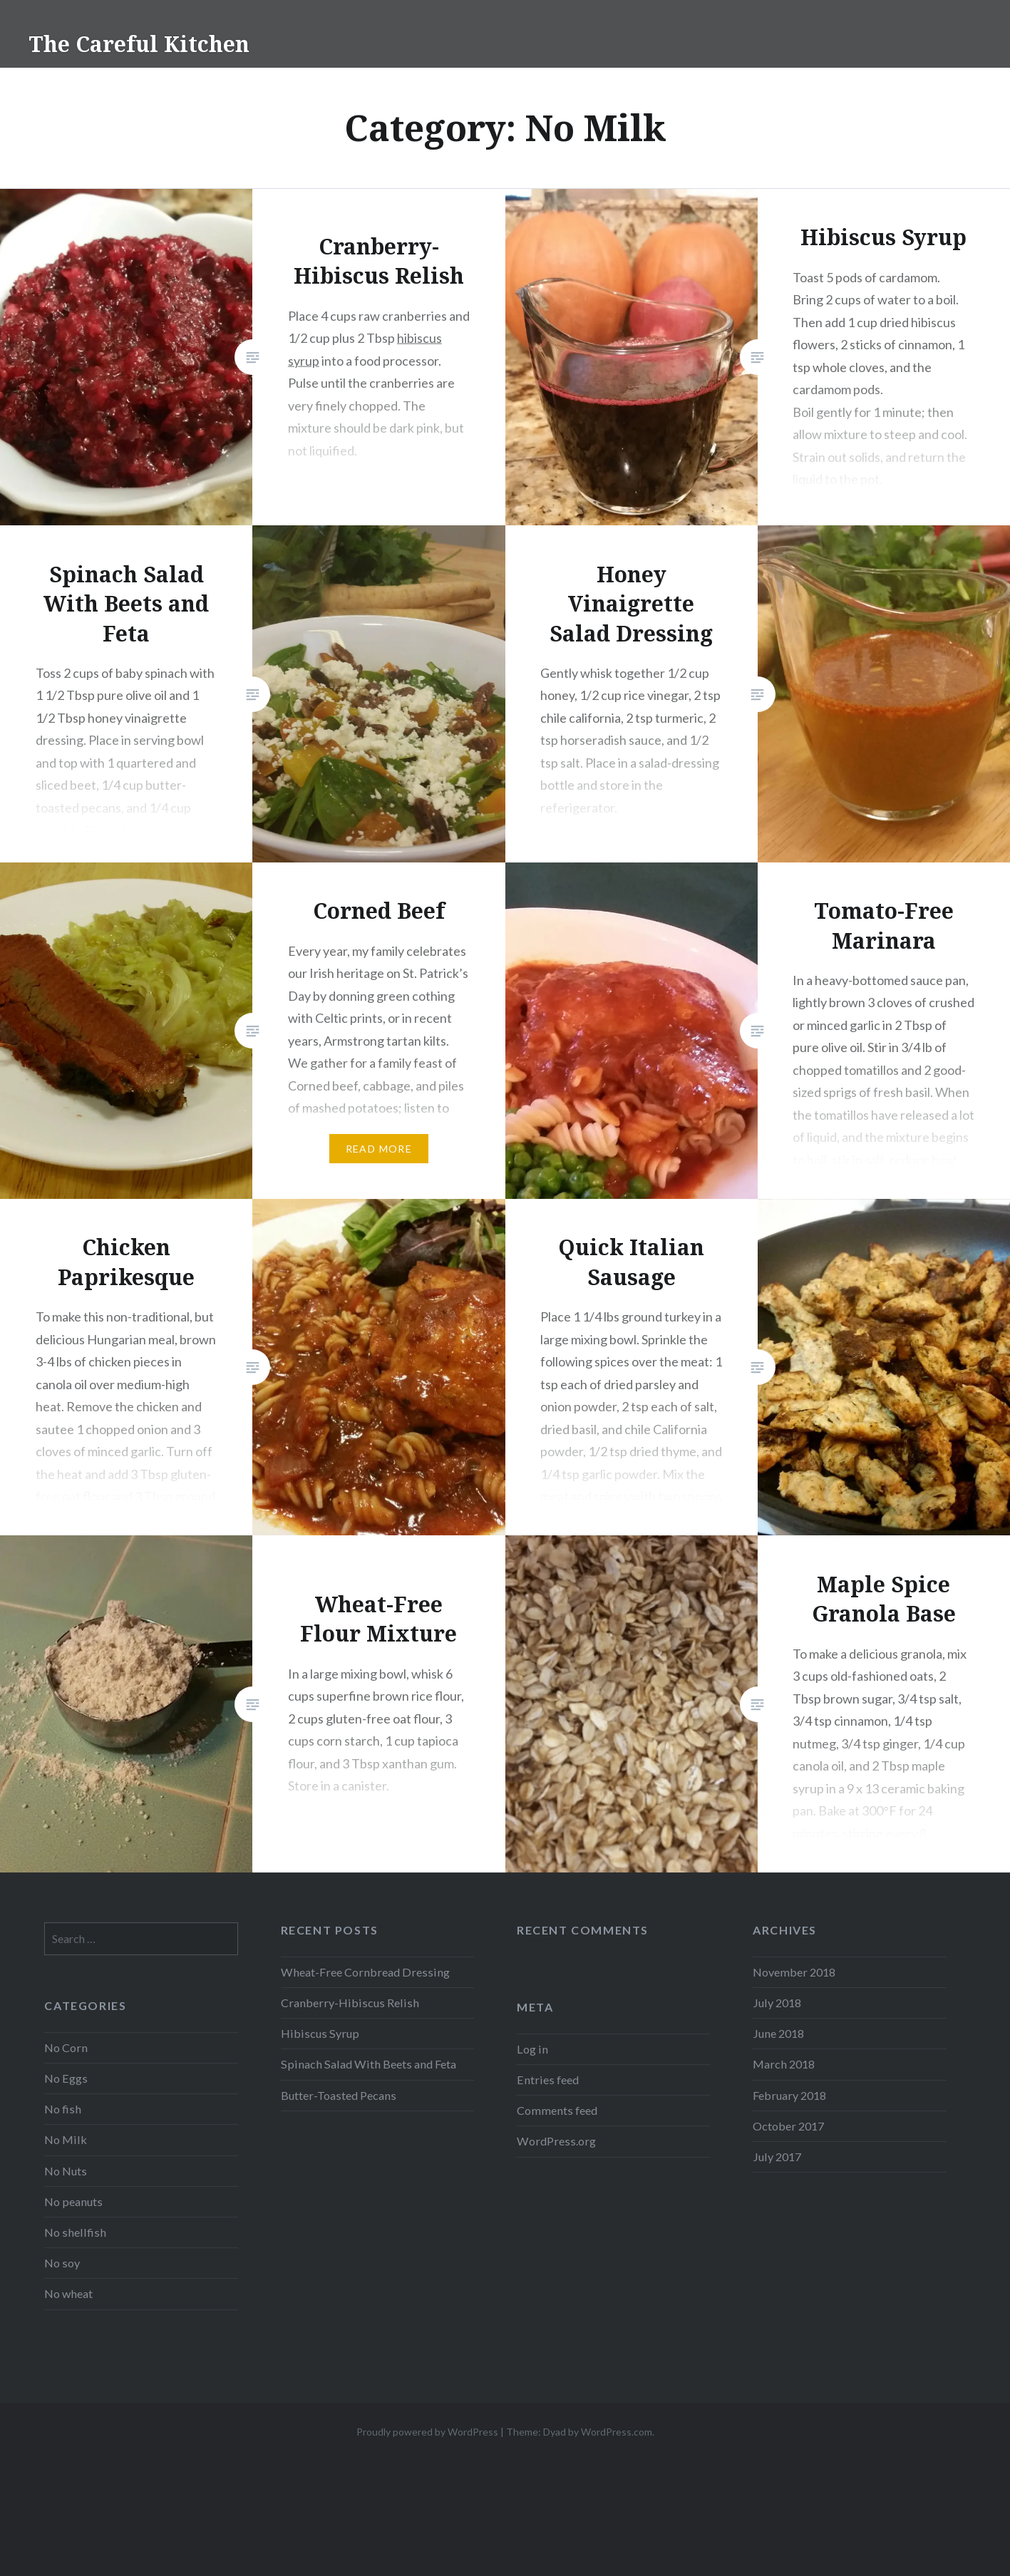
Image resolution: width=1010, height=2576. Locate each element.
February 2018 (789, 2095)
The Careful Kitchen (139, 43)
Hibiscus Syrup (320, 2033)
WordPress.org (556, 2141)
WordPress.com (616, 2432)
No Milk (65, 2139)
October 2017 (788, 2126)
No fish (62, 2109)
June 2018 (778, 2033)
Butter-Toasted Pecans (338, 2095)
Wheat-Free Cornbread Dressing (365, 1972)
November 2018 (794, 1972)
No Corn (66, 2047)
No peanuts (73, 2201)
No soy (62, 2263)
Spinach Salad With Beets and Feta (368, 2064)
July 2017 (777, 2156)
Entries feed (548, 2079)
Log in (532, 2049)
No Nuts (65, 2171)
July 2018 (777, 2002)
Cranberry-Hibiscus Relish (350, 2002)
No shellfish (75, 2232)
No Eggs (66, 2078)
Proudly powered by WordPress (427, 2432)
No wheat (68, 2293)
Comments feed (557, 2110)
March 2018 (784, 2064)
